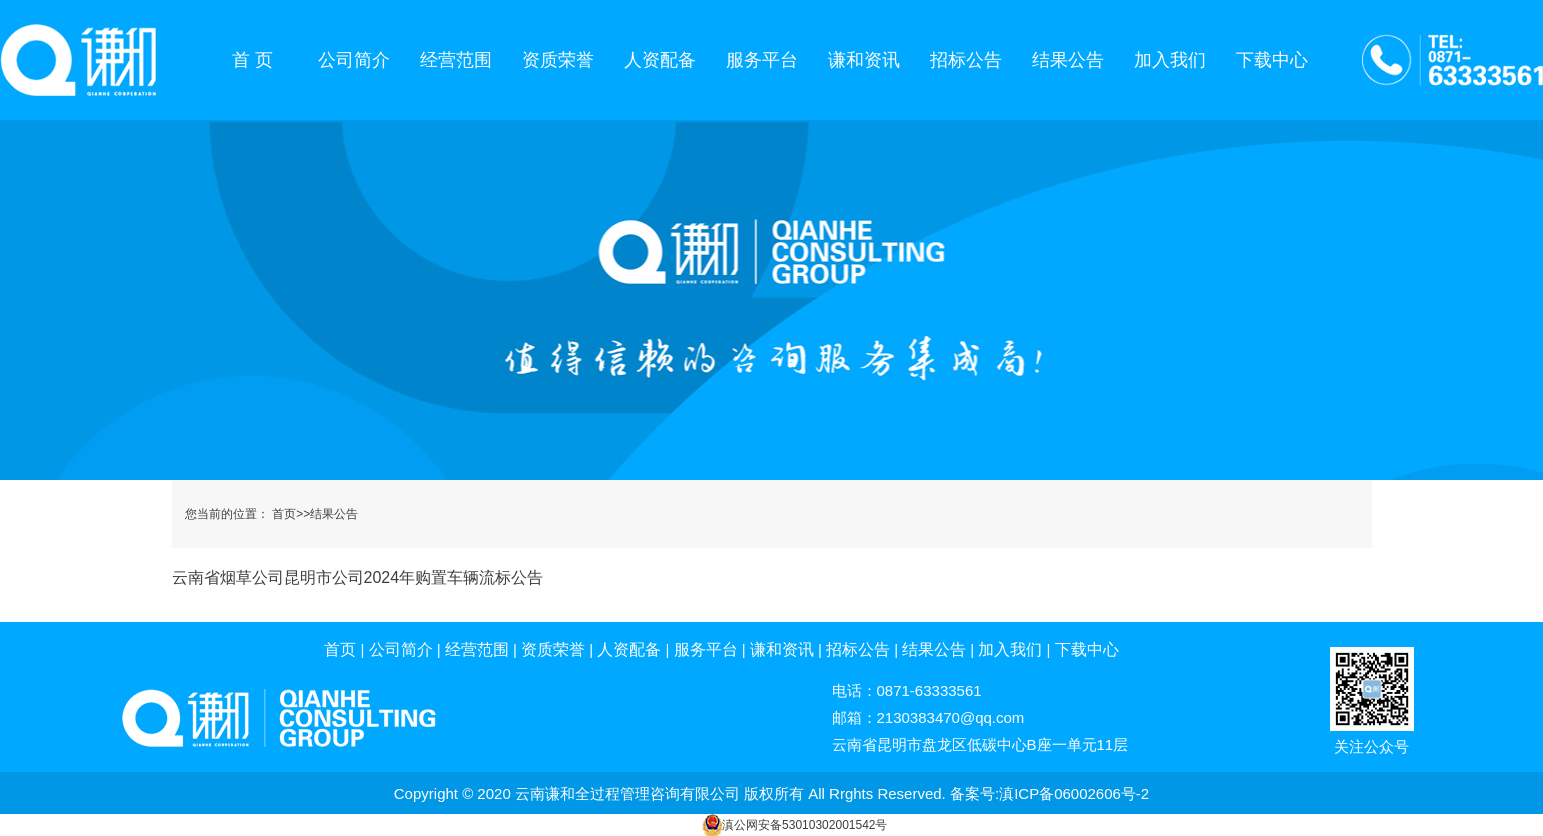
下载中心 (1272, 60)
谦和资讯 (864, 60)
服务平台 (762, 60)
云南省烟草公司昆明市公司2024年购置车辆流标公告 (358, 577)
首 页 (252, 60)
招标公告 (966, 60)
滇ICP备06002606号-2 (1074, 793)
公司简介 (354, 60)
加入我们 (1170, 60)
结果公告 (1068, 60)
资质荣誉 (558, 60)
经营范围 (456, 60)
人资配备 (660, 60)
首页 (284, 514)
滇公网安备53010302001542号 (804, 825)
